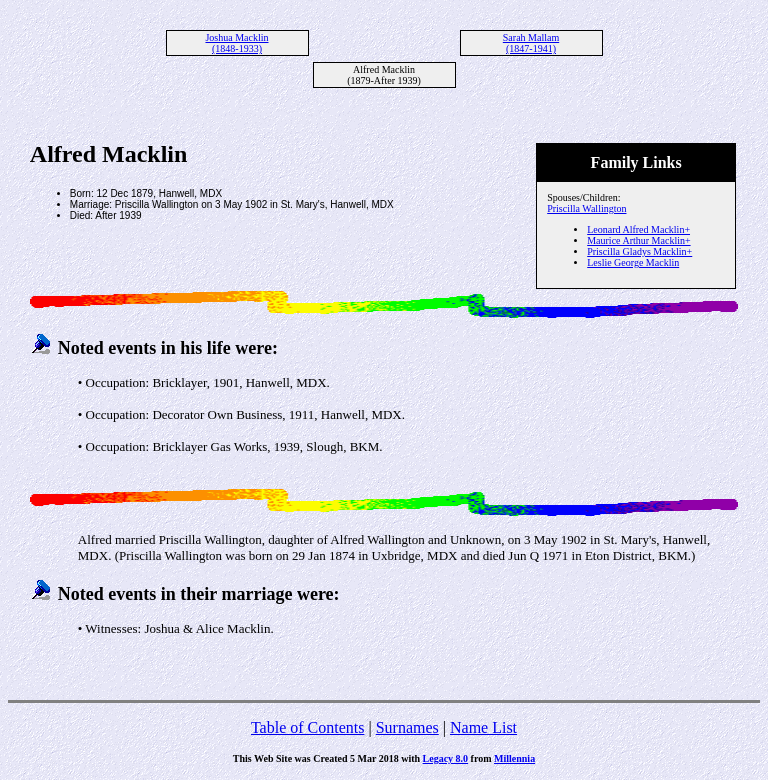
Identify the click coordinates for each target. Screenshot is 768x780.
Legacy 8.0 (446, 758)
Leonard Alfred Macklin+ (638, 229)
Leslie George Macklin (633, 262)
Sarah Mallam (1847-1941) (531, 43)
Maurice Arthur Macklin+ (638, 240)
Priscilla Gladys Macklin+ (639, 251)
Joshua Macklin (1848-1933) (236, 43)
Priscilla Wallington (586, 208)
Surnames (407, 727)
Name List (483, 727)
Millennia (514, 758)
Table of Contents (308, 727)
